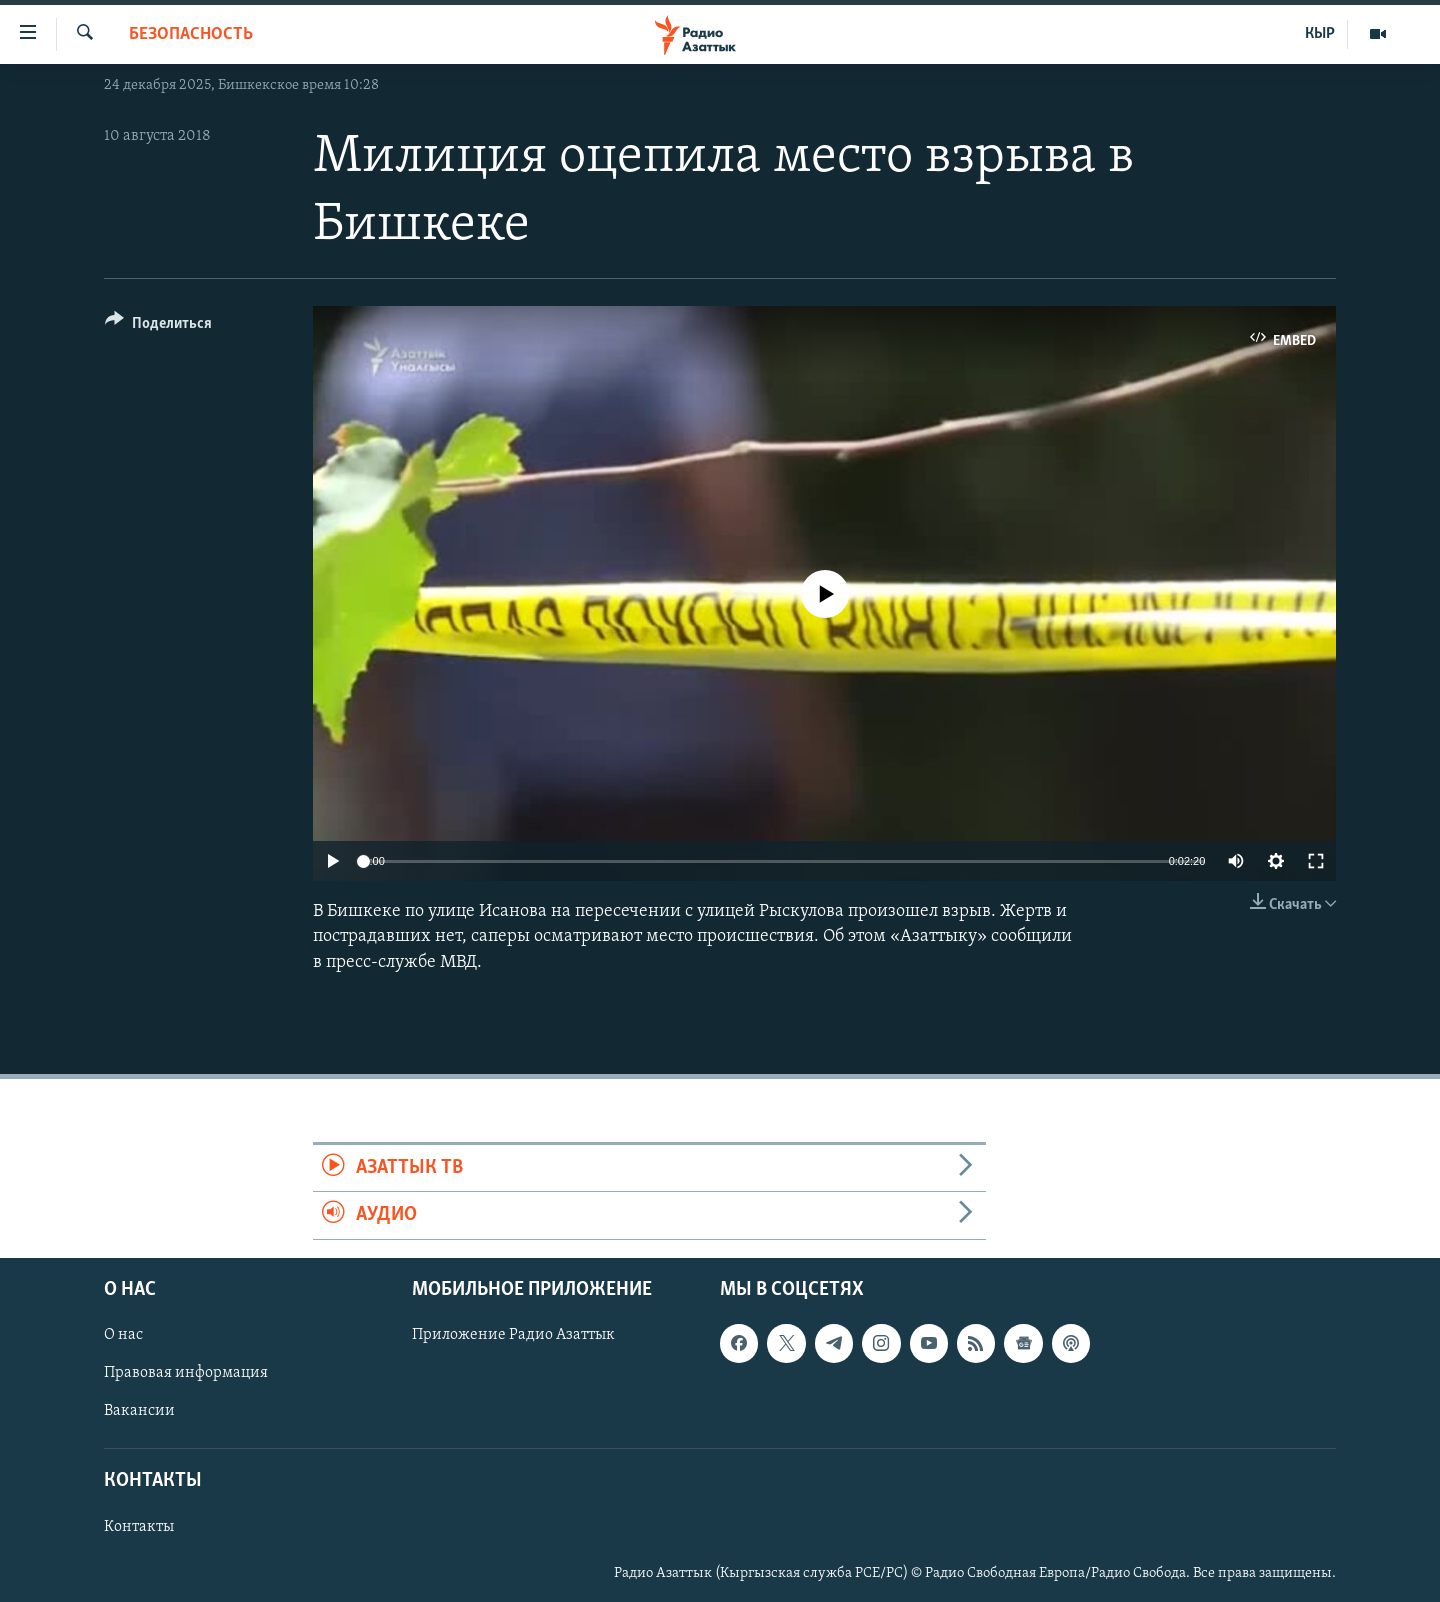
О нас (123, 1335)
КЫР (1320, 34)
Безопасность (191, 34)
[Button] (158, 326)
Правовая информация (186, 1373)
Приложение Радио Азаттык (513, 1335)
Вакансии (139, 1411)
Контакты (139, 1526)
